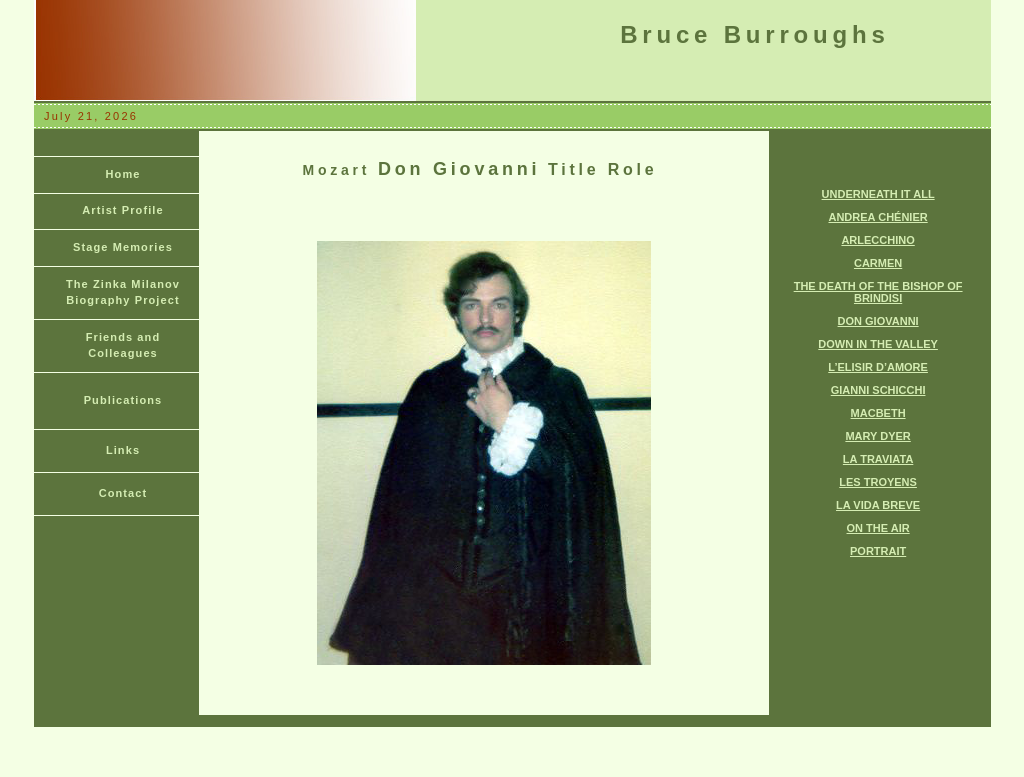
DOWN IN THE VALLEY (878, 344)
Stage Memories (123, 247)
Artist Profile (122, 210)
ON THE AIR (878, 528)
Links (123, 450)
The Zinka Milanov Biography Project (123, 292)
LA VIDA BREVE (878, 505)
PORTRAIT (878, 551)
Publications (123, 400)
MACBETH (878, 413)
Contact (123, 493)
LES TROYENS (878, 482)
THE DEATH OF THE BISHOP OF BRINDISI (878, 292)
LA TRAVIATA (878, 459)
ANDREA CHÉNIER (877, 217)
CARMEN (878, 263)
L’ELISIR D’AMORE (878, 367)
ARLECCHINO (877, 240)
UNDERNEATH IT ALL (878, 194)
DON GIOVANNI (878, 321)
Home (123, 174)
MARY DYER (877, 436)
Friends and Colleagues (123, 345)
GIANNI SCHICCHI (878, 390)
